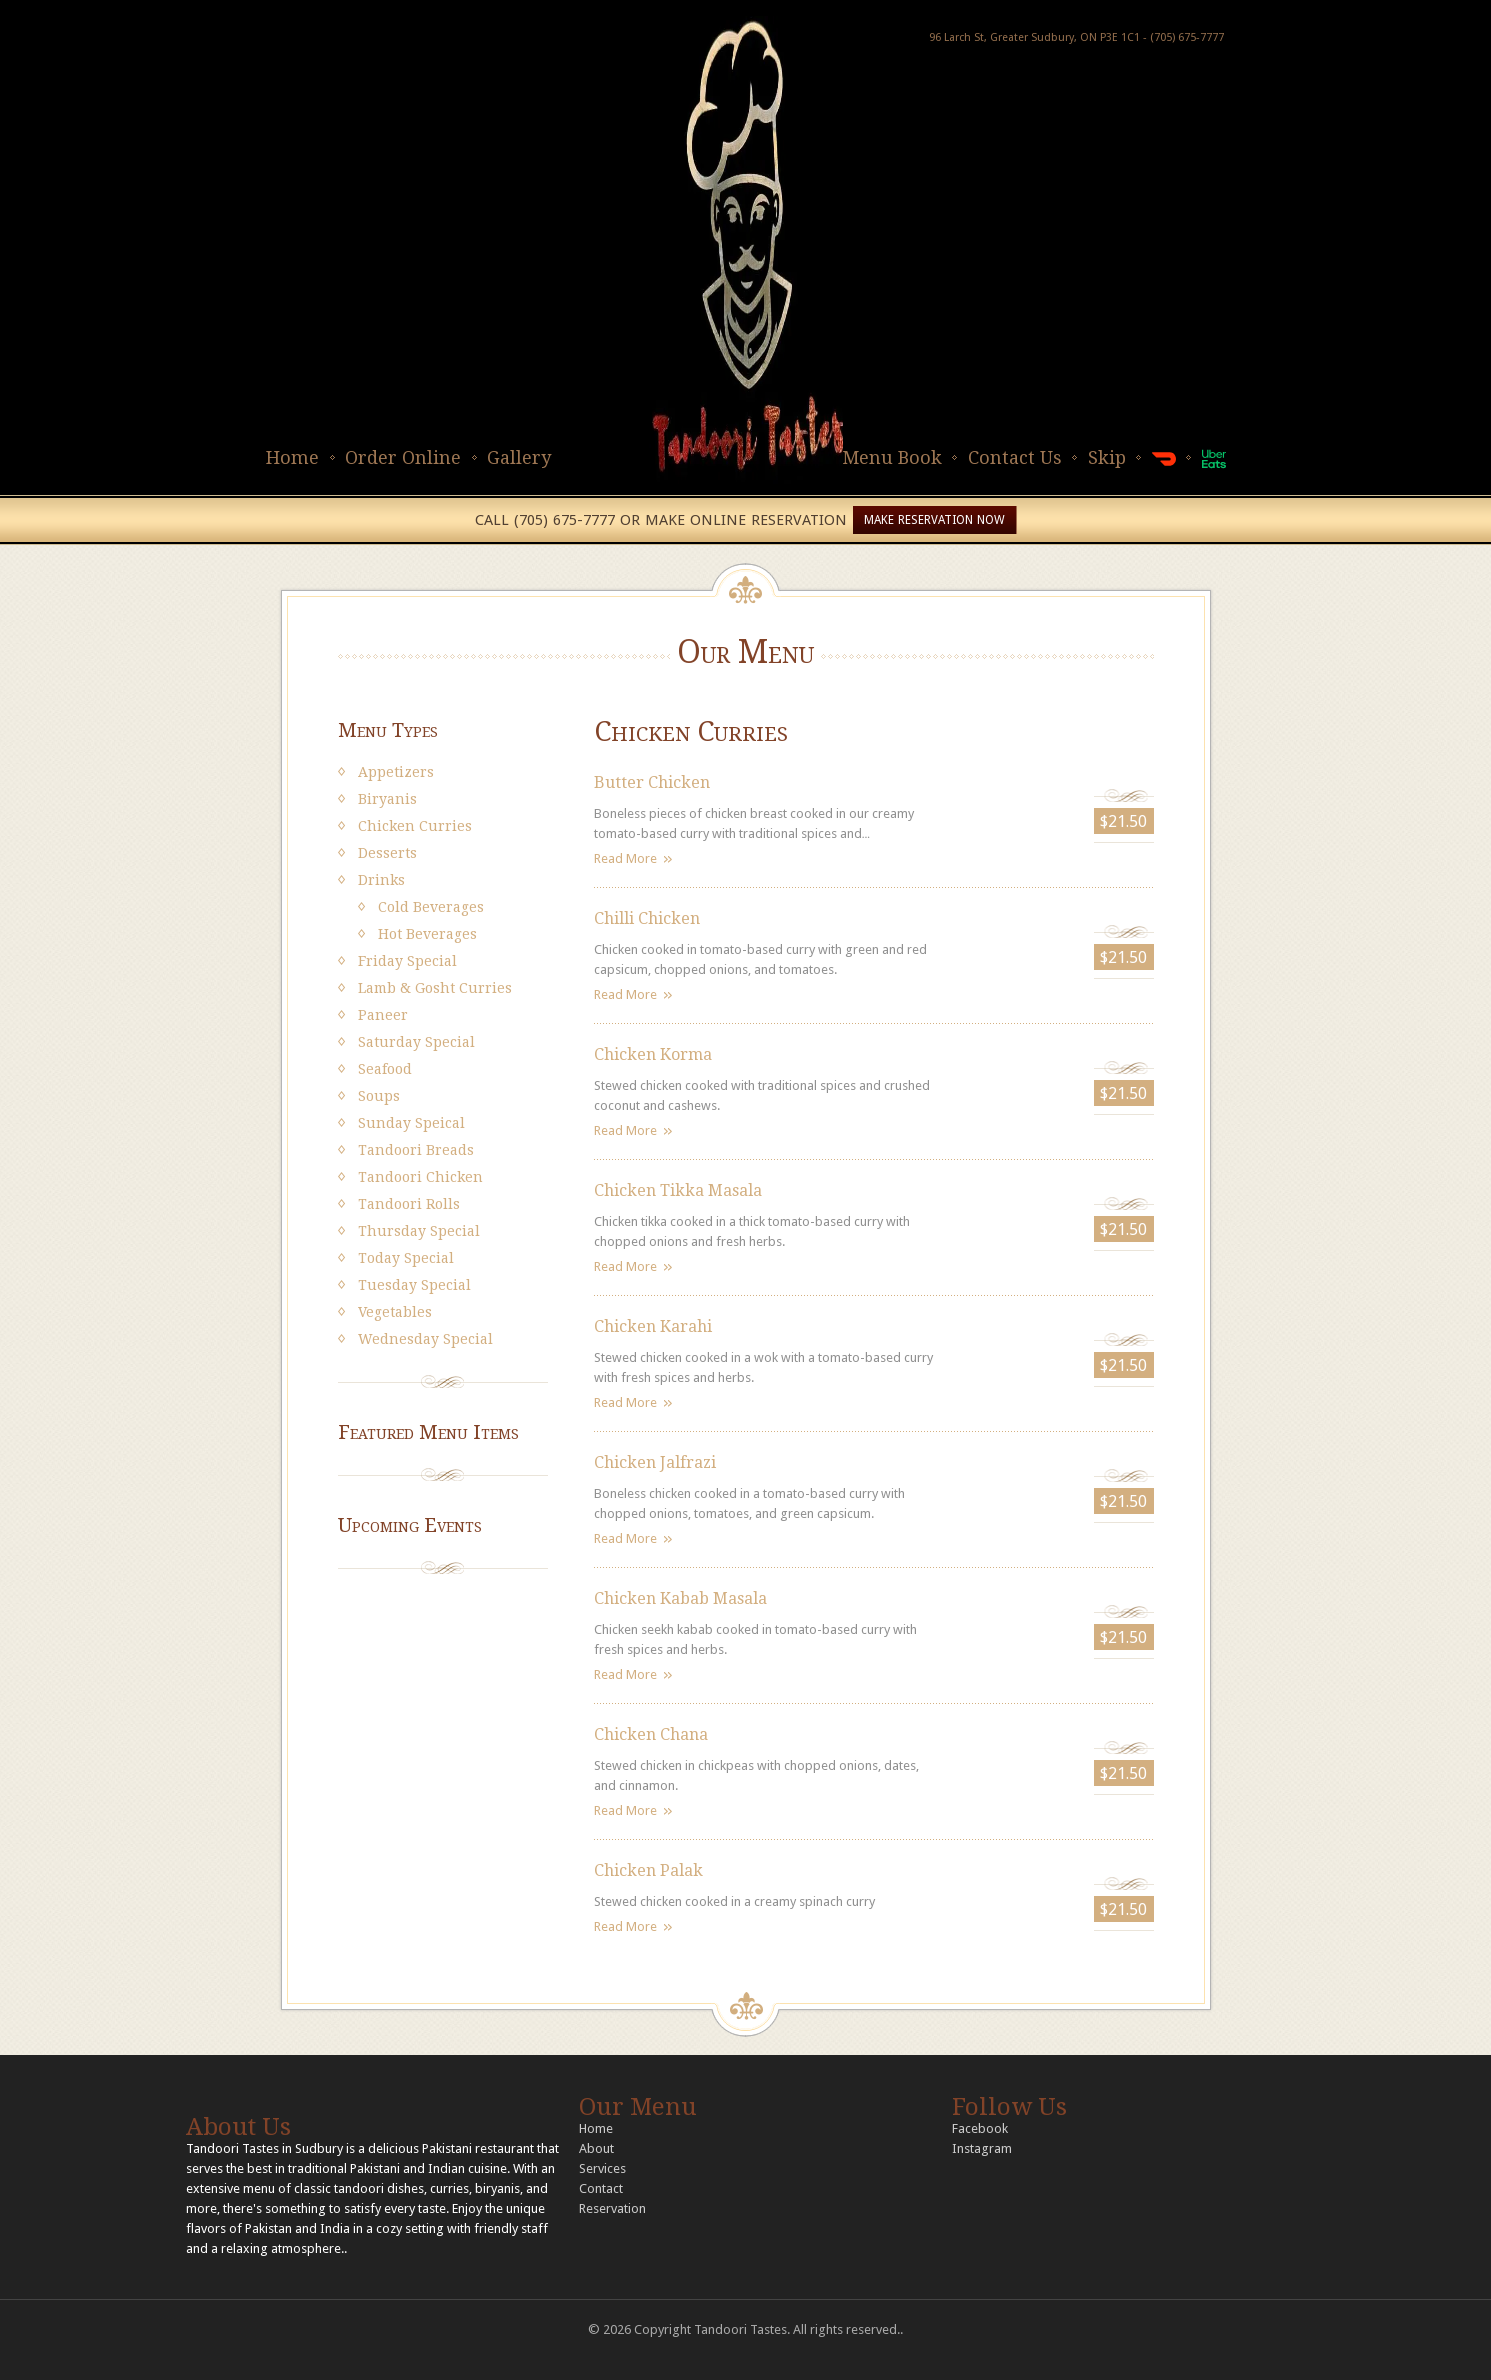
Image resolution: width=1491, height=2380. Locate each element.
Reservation (612, 2208)
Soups (379, 1096)
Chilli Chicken (647, 918)
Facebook (980, 2128)
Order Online (403, 457)
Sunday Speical (411, 1123)
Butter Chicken (652, 782)
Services (602, 2168)
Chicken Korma (653, 1054)
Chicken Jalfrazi (655, 1462)
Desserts (387, 853)
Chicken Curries (415, 826)
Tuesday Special (414, 1285)
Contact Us (1015, 457)
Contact (601, 2188)
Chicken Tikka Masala (678, 1190)
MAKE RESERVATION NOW (934, 520)
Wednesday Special (425, 1339)
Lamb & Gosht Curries (435, 988)
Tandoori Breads (416, 1150)
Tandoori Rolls (409, 1204)
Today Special (406, 1258)
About (596, 2148)
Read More (625, 858)
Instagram (982, 2148)
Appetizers (396, 772)
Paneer (383, 1015)
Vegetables (395, 1312)
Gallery (519, 457)
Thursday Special (419, 1231)
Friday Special (407, 961)
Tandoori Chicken (420, 1177)
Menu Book (892, 457)
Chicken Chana (651, 1734)
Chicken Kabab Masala (680, 1598)
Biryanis (387, 799)
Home (292, 457)
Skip (1107, 457)
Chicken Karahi (653, 1326)
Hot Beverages (427, 934)
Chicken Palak (648, 1870)
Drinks (381, 880)
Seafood (385, 1069)
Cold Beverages (431, 907)
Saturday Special (416, 1042)
